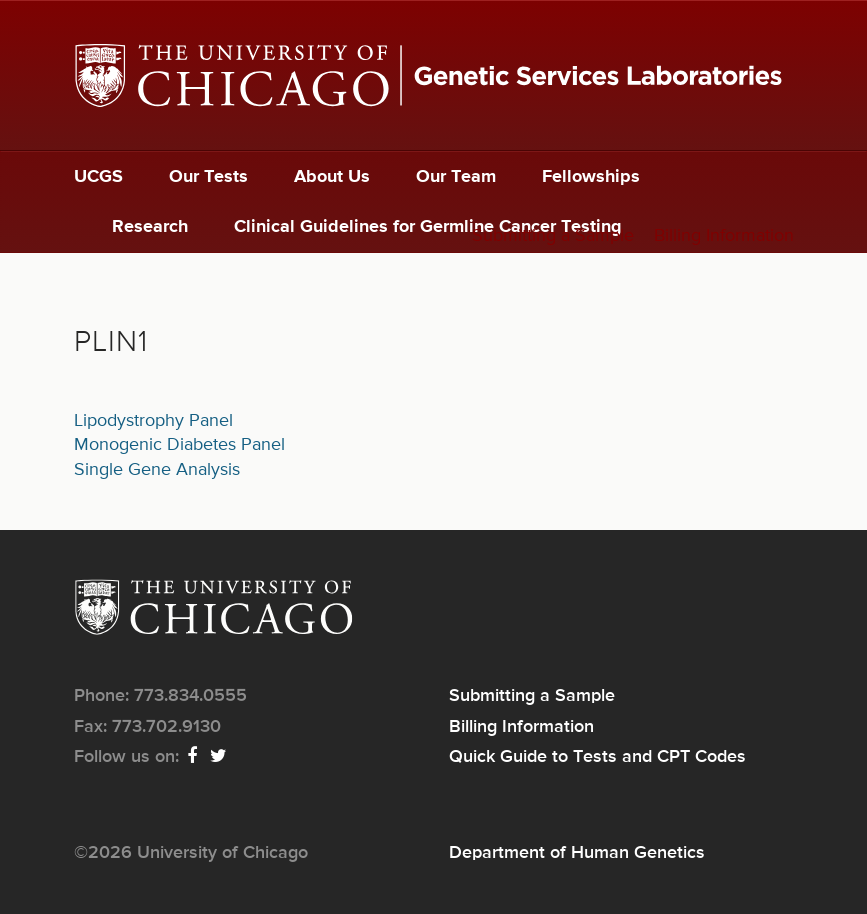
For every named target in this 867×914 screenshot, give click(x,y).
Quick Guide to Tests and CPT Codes (597, 757)
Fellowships (591, 177)
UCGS (98, 177)
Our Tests (208, 177)
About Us (332, 177)
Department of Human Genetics (577, 853)
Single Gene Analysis (157, 470)
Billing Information (724, 236)
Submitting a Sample (553, 236)
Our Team (456, 177)
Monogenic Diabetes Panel (179, 445)
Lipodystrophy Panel (153, 421)
